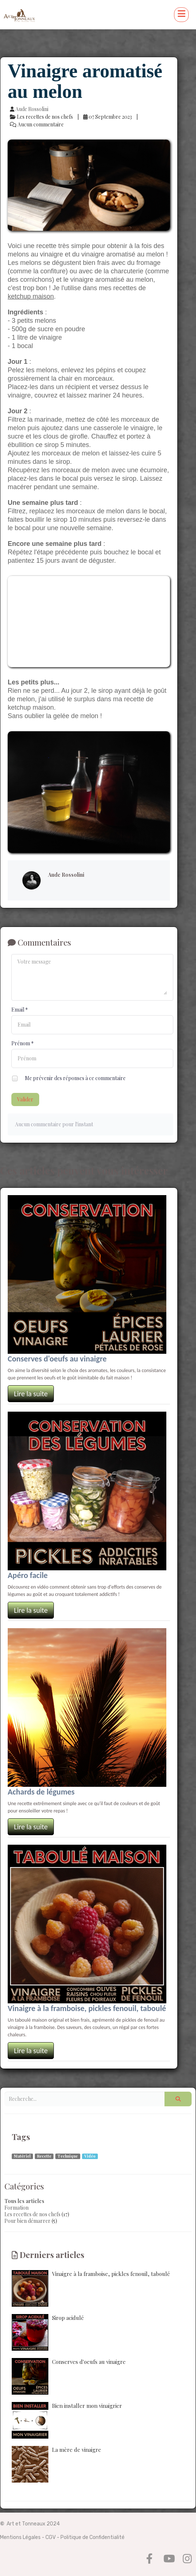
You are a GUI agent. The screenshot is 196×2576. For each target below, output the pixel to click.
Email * (19, 1009)
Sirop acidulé (48, 2332)
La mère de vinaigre (56, 2464)
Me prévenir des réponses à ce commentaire (68, 1078)
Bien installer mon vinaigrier (67, 2420)
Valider (25, 1099)
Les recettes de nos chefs (32, 2214)
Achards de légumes (41, 1792)
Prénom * (22, 1043)
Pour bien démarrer (27, 2220)
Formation (16, 2207)
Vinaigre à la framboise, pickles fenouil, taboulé (87, 2008)
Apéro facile (28, 1575)
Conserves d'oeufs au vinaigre (57, 1359)
